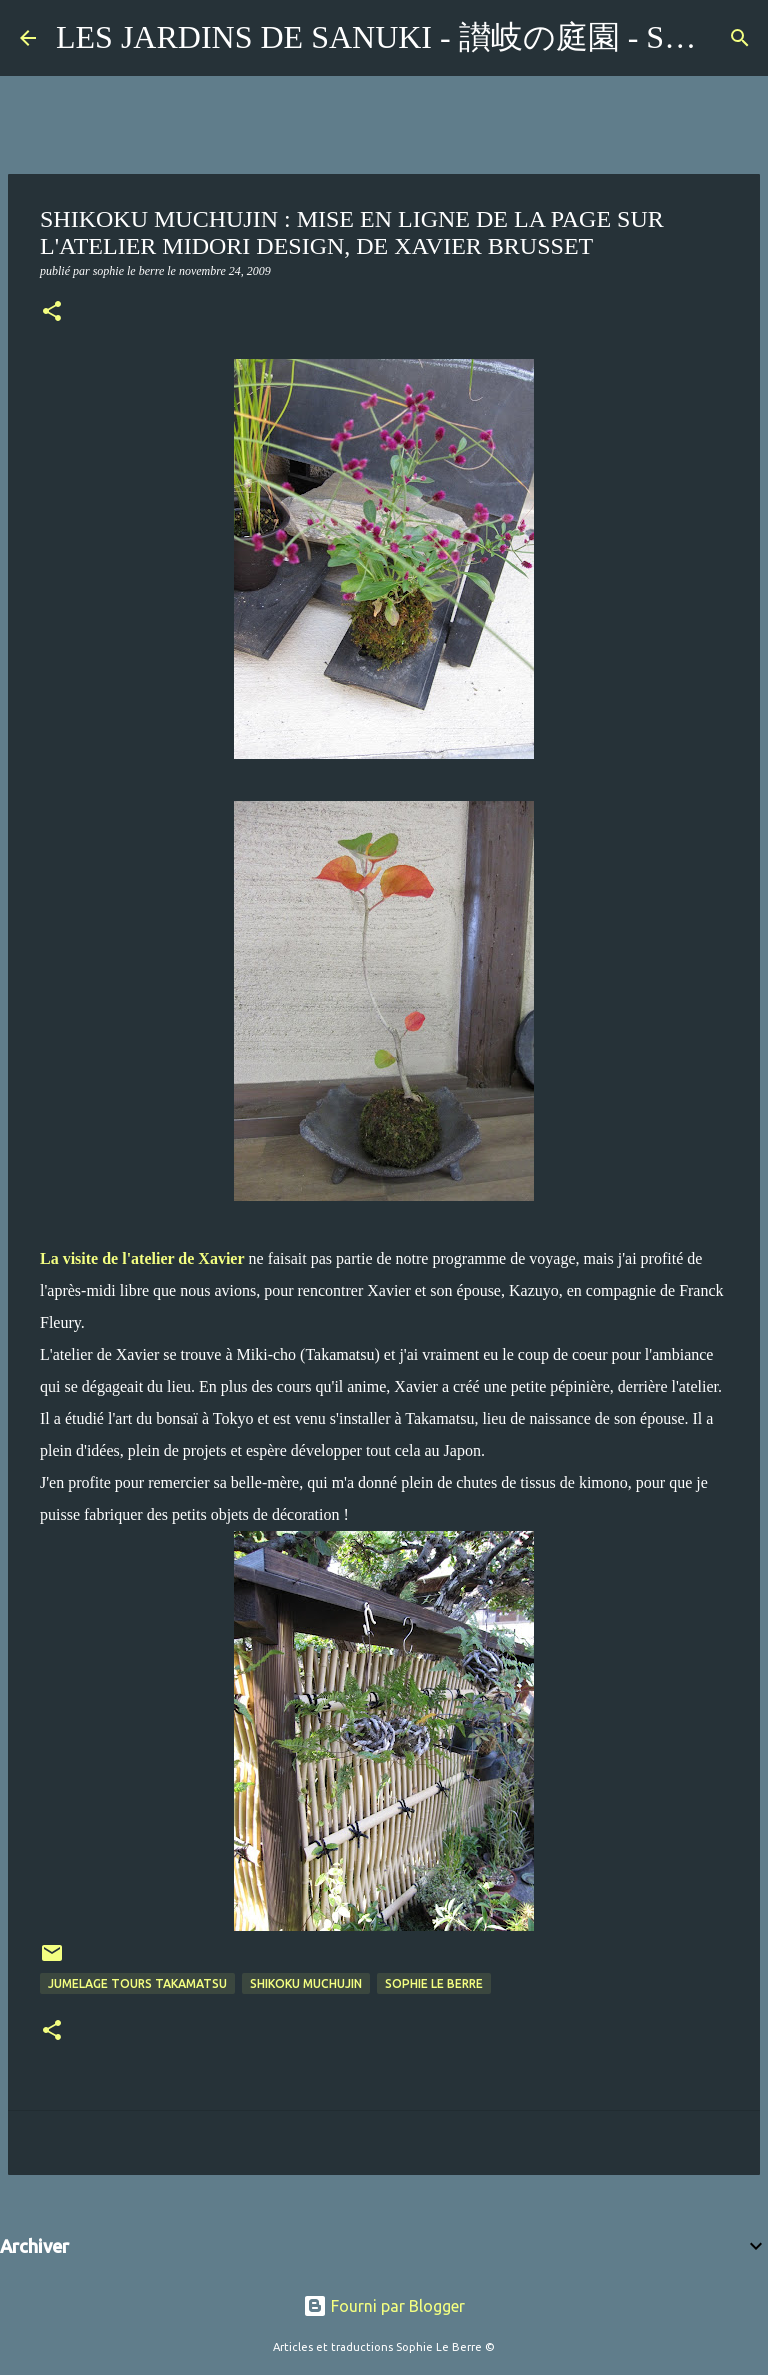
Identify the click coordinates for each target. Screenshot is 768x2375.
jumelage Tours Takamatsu (137, 1983)
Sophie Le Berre (434, 1983)
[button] (52, 313)
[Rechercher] (740, 38)
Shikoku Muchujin (306, 1983)
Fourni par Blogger (384, 2306)
